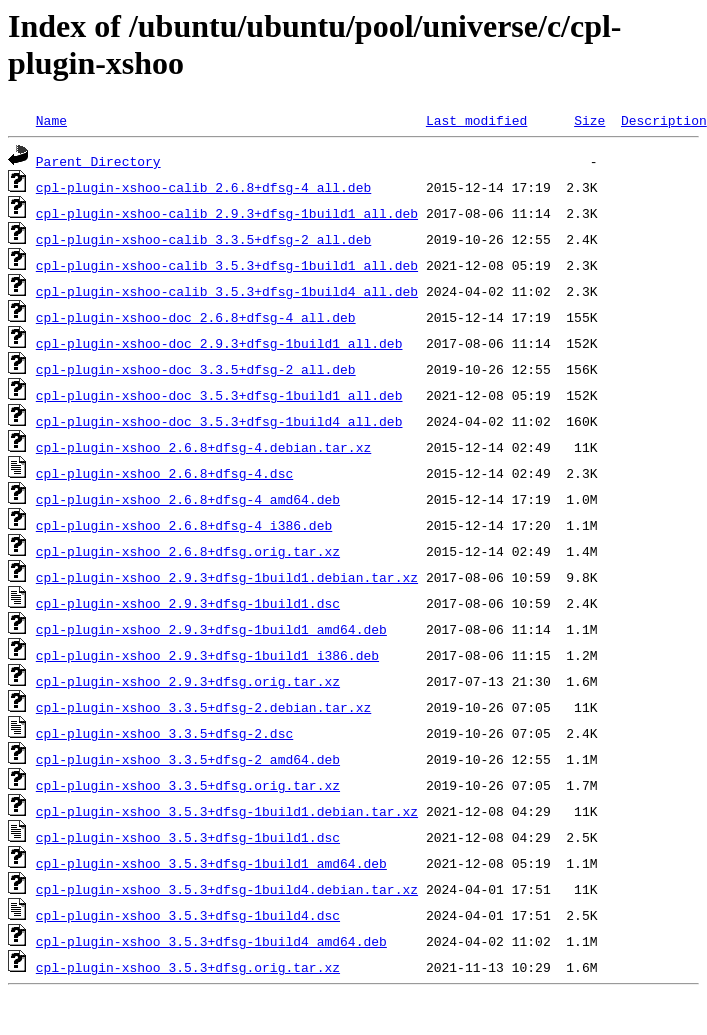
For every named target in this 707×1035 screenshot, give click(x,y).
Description (664, 120)
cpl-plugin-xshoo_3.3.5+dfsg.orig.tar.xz (188, 785)
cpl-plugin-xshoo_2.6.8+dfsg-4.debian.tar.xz (203, 447)
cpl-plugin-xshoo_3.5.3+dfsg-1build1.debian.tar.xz (227, 811)
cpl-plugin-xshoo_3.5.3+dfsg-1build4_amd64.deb (211, 941)
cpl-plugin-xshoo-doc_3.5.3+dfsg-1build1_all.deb (219, 395)
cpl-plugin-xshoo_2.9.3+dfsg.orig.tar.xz (188, 681)
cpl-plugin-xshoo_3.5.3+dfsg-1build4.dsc (188, 915)
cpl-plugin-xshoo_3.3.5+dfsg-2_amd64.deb (188, 759)
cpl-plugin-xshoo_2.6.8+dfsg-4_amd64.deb (188, 499)
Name (51, 120)
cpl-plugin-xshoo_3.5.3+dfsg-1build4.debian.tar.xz (227, 889)
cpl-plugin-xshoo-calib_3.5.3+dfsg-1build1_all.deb (227, 265)
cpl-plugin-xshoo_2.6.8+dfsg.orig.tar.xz (188, 551)
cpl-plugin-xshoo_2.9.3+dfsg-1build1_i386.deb (207, 655)
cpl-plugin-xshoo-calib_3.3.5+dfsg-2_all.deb (203, 239)
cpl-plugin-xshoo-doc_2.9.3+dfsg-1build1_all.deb (219, 343)
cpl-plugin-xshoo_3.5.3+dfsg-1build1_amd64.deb (211, 863)
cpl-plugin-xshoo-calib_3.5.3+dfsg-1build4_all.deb (227, 291)
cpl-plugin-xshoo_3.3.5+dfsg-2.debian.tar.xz (203, 707)
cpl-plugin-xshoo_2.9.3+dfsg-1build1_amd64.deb (211, 629)
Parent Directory (98, 161)
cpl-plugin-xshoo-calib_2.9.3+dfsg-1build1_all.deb (227, 213)
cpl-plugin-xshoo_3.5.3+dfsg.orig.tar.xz (188, 967)
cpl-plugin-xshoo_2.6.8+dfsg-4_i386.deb (184, 525)
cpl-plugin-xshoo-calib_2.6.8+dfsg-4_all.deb (203, 187)
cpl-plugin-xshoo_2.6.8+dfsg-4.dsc (164, 473)
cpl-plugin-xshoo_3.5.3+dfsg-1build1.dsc (188, 837)
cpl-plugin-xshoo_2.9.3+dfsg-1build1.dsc (188, 603)
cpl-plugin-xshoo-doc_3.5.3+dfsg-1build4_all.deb (219, 421)
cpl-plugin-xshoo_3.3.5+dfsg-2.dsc (164, 733)
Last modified (476, 120)
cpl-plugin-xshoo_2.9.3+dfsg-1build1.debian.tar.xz (227, 577)
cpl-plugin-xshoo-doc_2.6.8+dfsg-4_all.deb (196, 317)
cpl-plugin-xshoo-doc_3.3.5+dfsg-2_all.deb (196, 369)
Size (589, 120)
